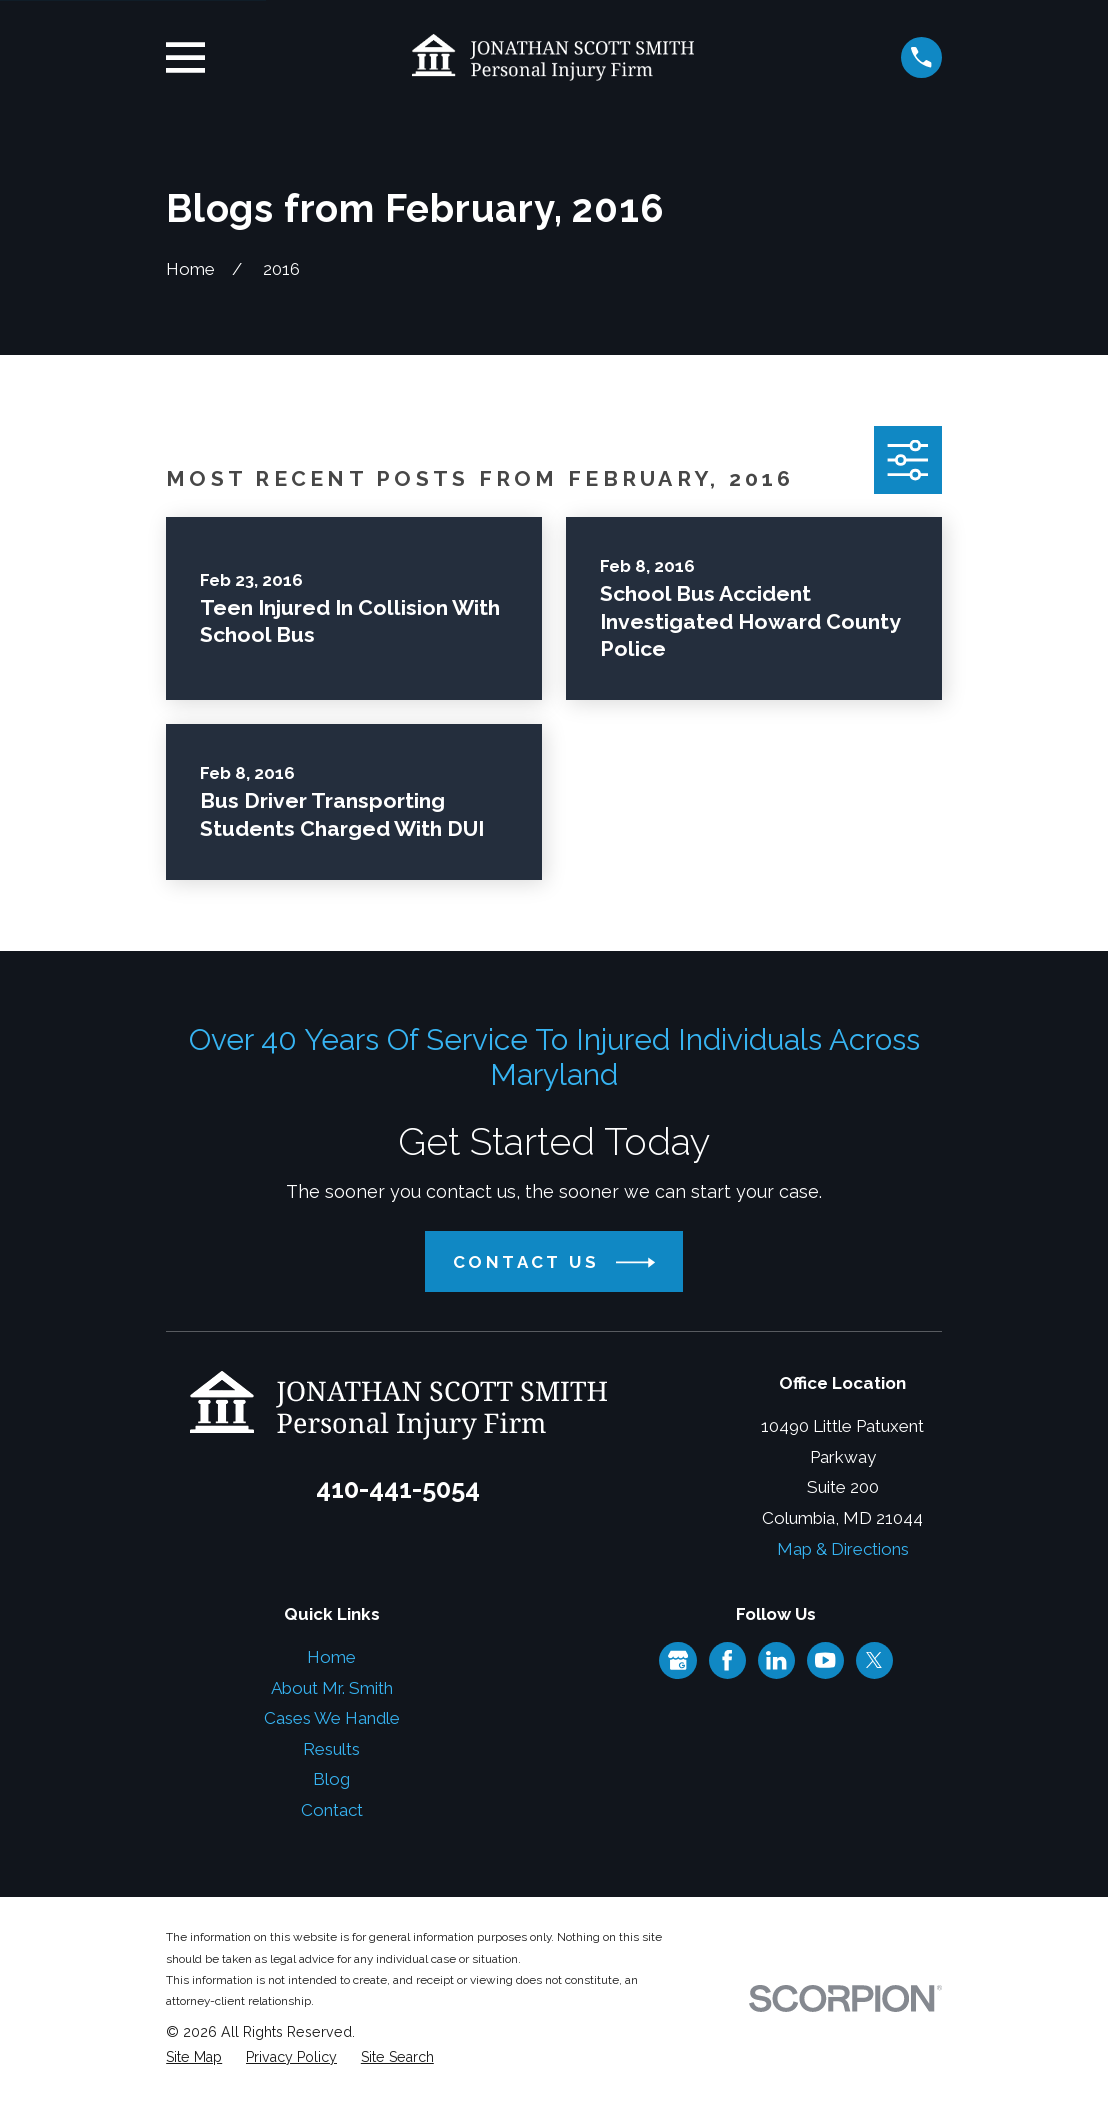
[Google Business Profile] (678, 1660)
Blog (331, 1779)
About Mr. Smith (332, 1688)
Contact (332, 1810)
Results (331, 1749)
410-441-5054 (398, 1489)
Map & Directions (843, 1549)
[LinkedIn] (776, 1660)
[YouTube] (825, 1660)
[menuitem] (194, 2058)
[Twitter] (874, 1660)
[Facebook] (727, 1660)
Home (331, 1657)
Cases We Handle (332, 1718)
